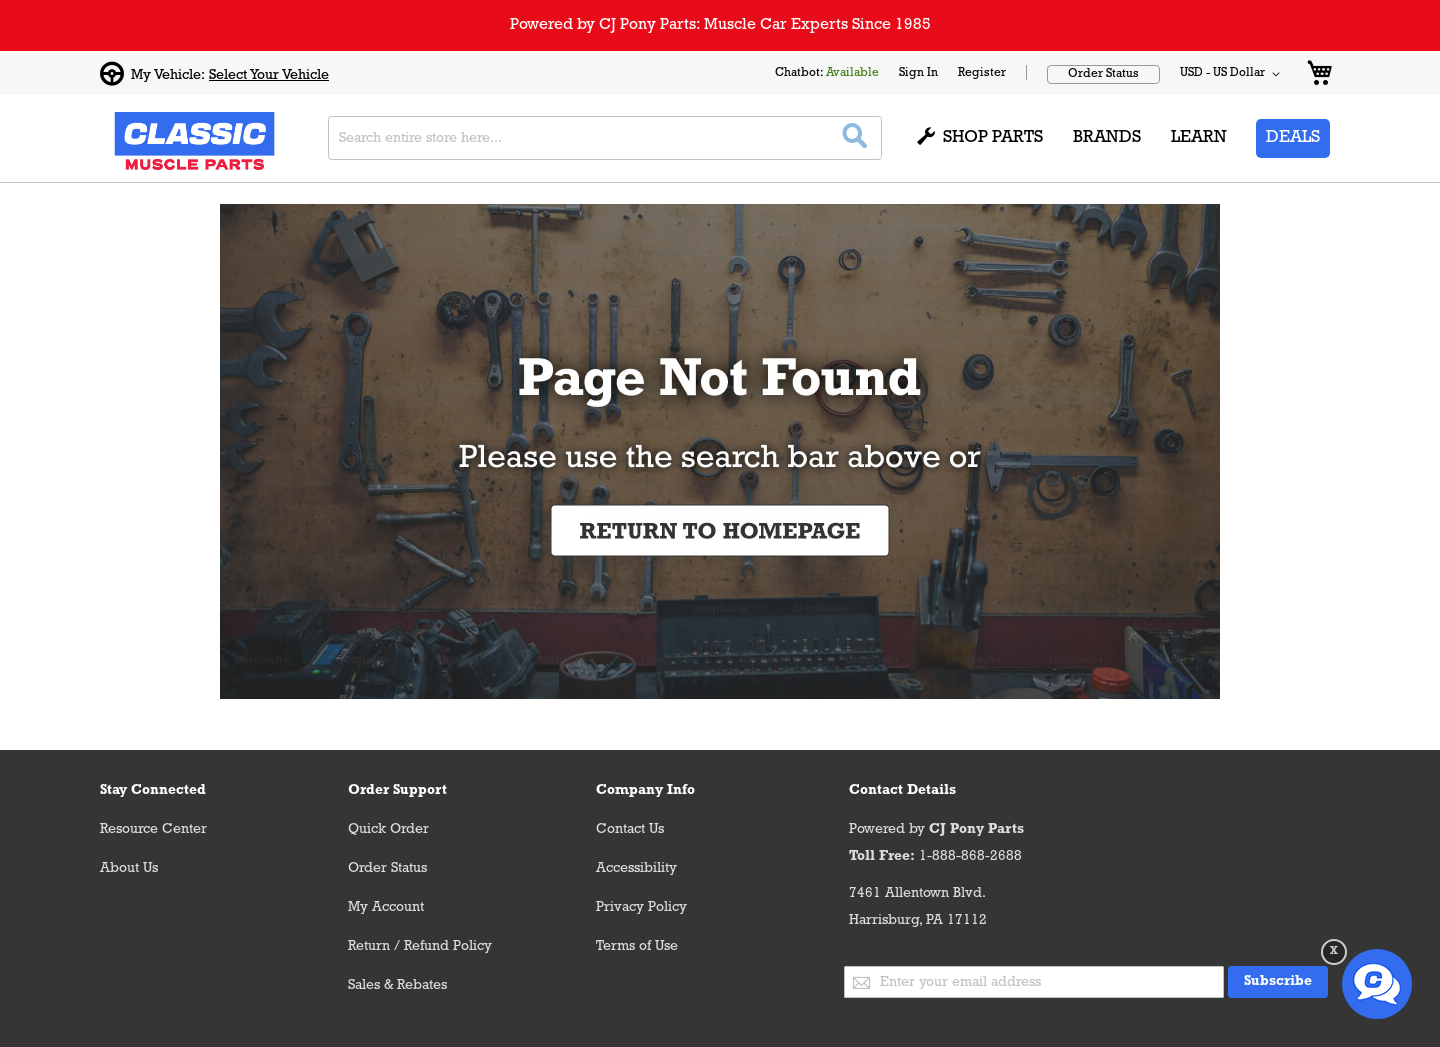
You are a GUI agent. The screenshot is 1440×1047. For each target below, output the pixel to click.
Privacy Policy (641, 907)
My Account (386, 907)
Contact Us (630, 829)
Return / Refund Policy (420, 946)
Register (982, 73)
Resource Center (153, 829)
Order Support (397, 790)
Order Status (1103, 74)
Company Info (645, 790)
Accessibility (636, 868)
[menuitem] (980, 139)
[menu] (1123, 139)
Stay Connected (153, 790)
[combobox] (605, 138)
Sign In (918, 73)
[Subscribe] (1278, 982)
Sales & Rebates (397, 985)
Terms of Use (637, 946)
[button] (1233, 74)
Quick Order (388, 829)
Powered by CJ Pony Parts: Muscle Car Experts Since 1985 (720, 25)
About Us (129, 868)
